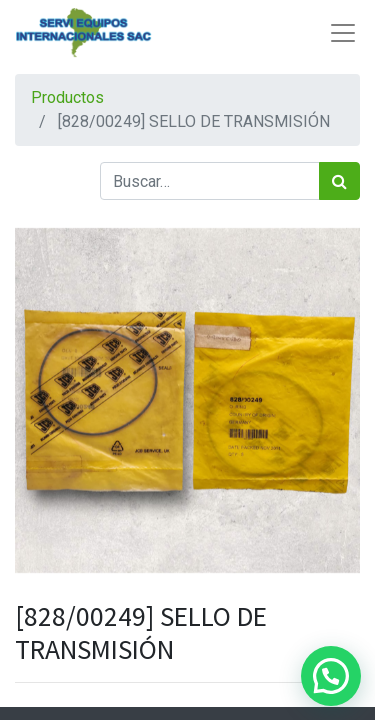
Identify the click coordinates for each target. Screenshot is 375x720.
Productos (67, 97)
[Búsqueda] (339, 181)
